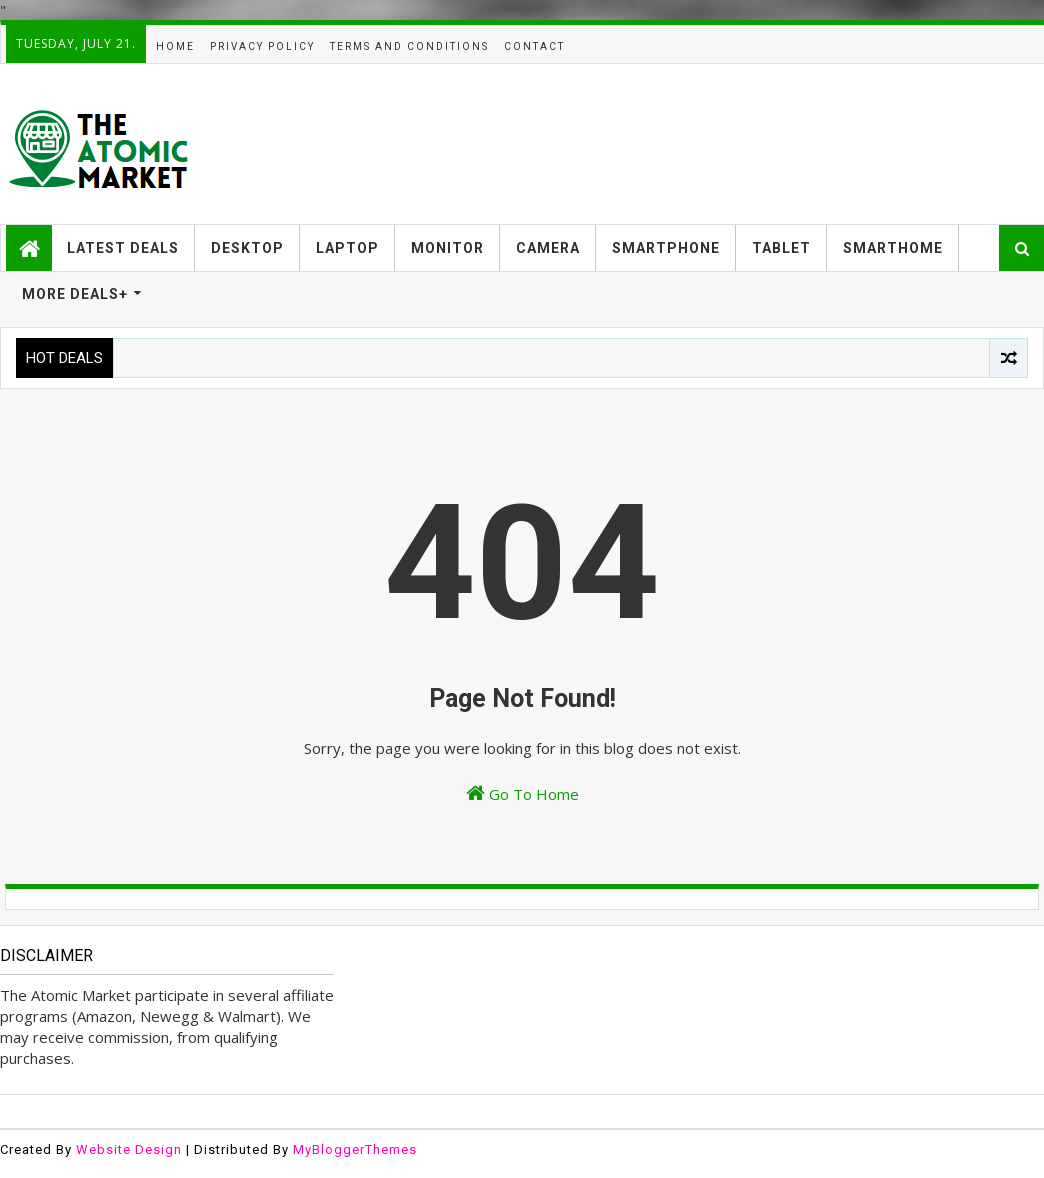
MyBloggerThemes (355, 1149)
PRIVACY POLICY (262, 46)
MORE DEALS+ (75, 294)
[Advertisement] (675, 144)
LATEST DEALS (123, 248)
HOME (175, 46)
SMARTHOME (893, 248)
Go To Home (522, 793)
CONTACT (534, 46)
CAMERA (548, 248)
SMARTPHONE (666, 248)
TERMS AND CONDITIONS (409, 46)
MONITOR (447, 248)
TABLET (781, 248)
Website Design (129, 1149)
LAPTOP (347, 248)
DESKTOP (247, 248)
